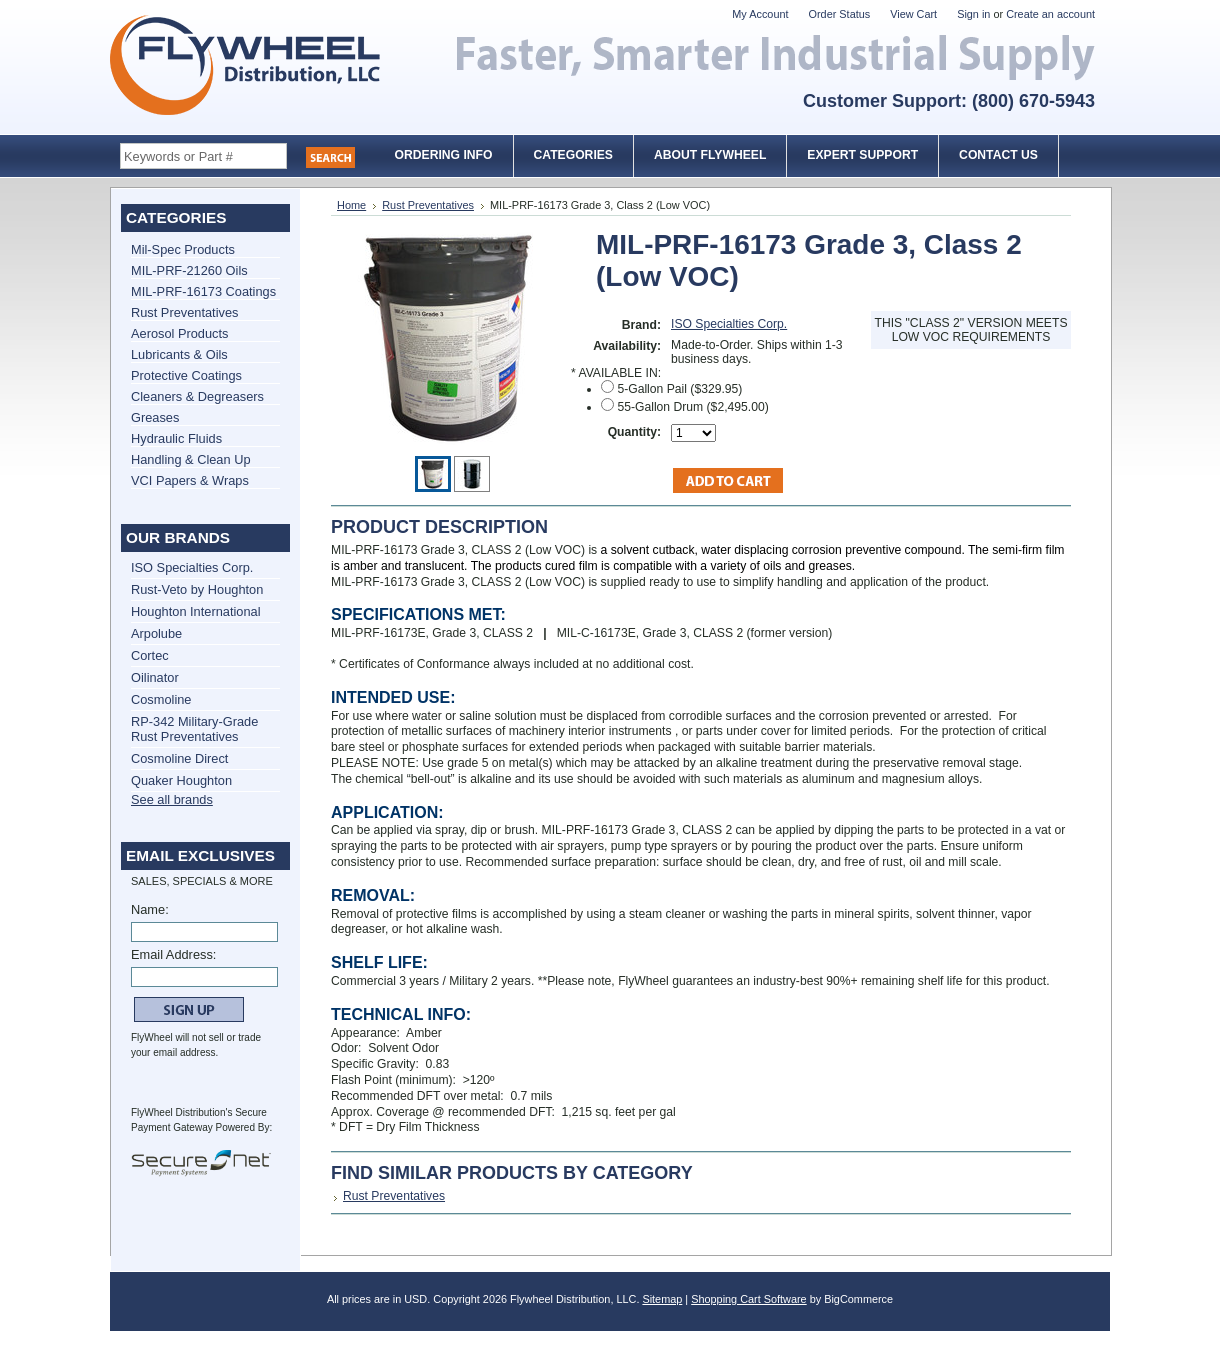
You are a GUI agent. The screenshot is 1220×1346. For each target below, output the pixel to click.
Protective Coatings (186, 375)
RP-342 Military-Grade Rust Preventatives (194, 729)
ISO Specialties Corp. (192, 567)
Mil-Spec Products (183, 249)
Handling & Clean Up (191, 459)
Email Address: (173, 954)
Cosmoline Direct (179, 758)
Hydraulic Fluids (176, 438)
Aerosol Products (179, 333)
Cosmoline (161, 699)
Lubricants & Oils (179, 354)
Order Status (840, 14)
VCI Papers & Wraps (190, 480)
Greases (155, 417)
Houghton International (196, 611)
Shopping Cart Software (748, 1299)
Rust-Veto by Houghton (197, 589)
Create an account (1050, 14)
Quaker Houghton (181, 780)
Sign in (973, 14)
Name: (150, 909)
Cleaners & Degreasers (197, 396)
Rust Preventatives (184, 312)
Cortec (150, 655)
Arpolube (156, 633)
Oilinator (155, 677)
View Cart (913, 14)
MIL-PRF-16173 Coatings (203, 291)
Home (351, 205)
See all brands (172, 799)
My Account (760, 14)
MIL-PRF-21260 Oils (189, 270)
